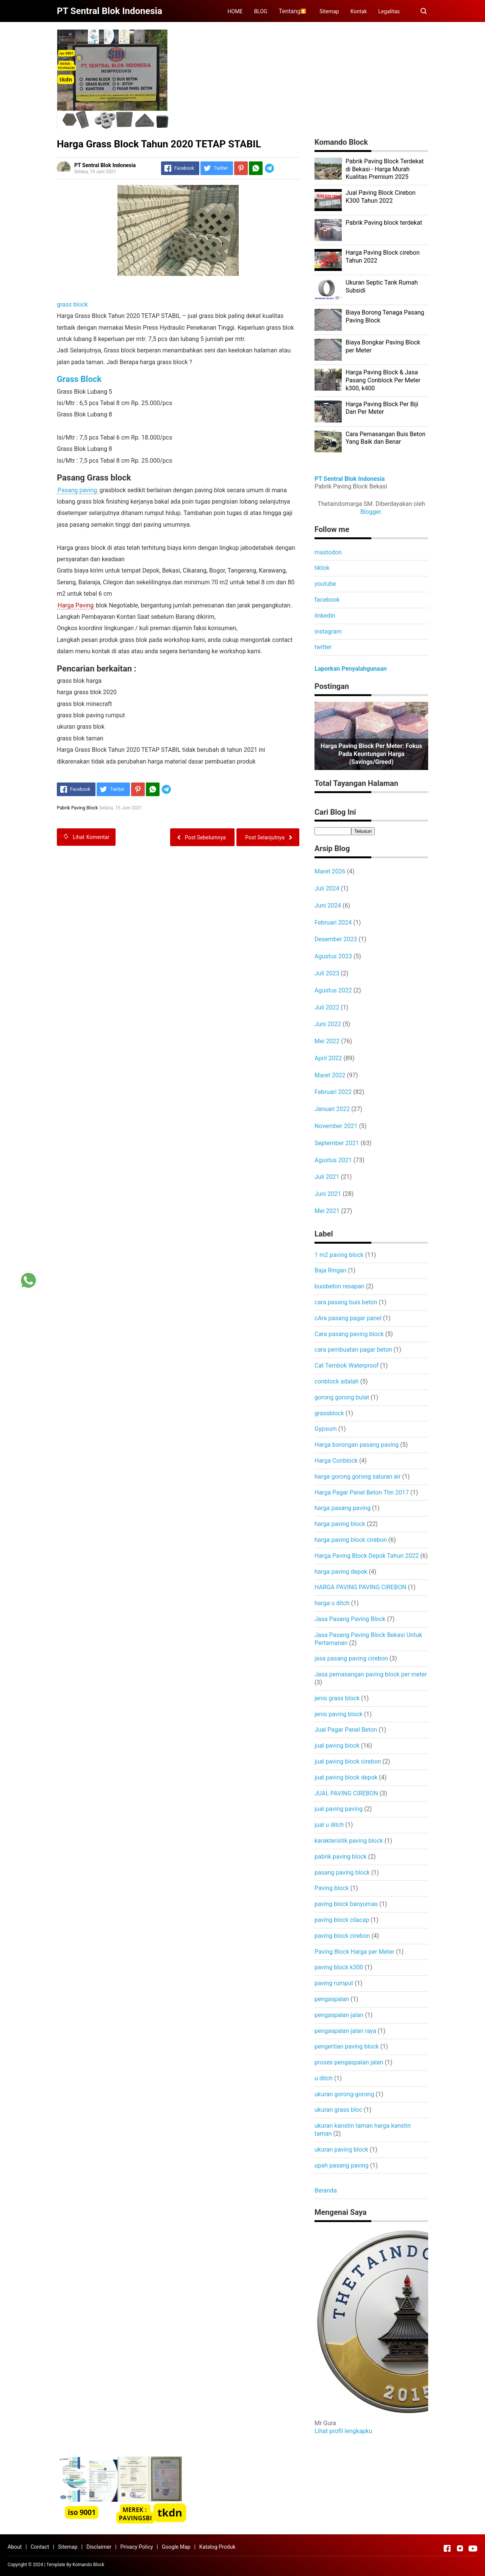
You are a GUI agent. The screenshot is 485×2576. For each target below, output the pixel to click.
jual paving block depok (345, 1777)
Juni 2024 (327, 905)
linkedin (324, 615)
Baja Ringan (330, 1270)
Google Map (176, 2547)
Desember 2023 (335, 939)
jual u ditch (329, 1824)
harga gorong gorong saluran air (357, 1476)
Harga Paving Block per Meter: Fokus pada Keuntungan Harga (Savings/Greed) (371, 753)
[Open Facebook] (447, 2548)
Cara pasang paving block (349, 1334)
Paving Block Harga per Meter (354, 1951)
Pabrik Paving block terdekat (384, 222)
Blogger (370, 511)
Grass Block (79, 379)
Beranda (325, 2190)
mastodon (328, 552)
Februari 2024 (333, 922)
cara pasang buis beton (345, 1302)
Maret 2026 (330, 871)
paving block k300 (338, 1967)
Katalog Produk (217, 2547)
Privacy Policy (136, 2547)
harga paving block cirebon (350, 1539)
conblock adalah (336, 1381)
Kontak (358, 11)
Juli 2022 (326, 1007)
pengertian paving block (346, 2046)
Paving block (331, 1888)
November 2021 (335, 1126)
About (15, 2547)
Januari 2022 (332, 1109)
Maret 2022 (330, 1075)
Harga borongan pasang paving (356, 1444)
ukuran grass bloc (338, 2109)
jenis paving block (338, 1714)
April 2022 (328, 1058)
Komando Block (88, 2564)
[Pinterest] (241, 168)
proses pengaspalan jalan (348, 2062)
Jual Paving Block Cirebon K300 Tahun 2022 (381, 196)
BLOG (260, 11)
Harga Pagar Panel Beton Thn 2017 (361, 1492)
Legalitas (389, 11)
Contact (40, 2547)
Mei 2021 (327, 1210)
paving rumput (333, 1983)
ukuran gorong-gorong (344, 2094)
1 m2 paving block (338, 1254)
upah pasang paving (341, 2165)
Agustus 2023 (333, 956)
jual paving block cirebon (347, 1761)
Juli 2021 (326, 1176)
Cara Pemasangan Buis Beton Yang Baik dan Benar (386, 438)
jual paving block (337, 1745)
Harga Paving (76, 605)
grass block (72, 304)
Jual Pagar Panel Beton (345, 1729)
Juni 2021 (327, 1193)
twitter (323, 647)
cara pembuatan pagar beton (353, 1349)
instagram (328, 631)
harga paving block (339, 1523)
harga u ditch (332, 1603)
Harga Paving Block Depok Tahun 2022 (366, 1555)
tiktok (322, 567)
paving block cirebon (342, 1935)
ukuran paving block (341, 2149)
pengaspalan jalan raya (345, 2031)
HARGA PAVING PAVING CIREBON (360, 1587)
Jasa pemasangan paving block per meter (370, 1674)
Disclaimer (98, 2547)
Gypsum (325, 1428)
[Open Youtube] (472, 2548)
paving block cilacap (341, 1919)
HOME (235, 11)
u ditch (323, 2078)
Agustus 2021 (333, 1160)
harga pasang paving (342, 1508)
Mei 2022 (327, 1041)
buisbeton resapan (339, 1286)
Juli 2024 (326, 888)
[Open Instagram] (460, 2548)
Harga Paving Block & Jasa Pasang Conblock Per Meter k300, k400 (383, 380)
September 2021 (336, 1143)
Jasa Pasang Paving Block (349, 1619)
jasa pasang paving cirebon (351, 1658)
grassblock (329, 1413)
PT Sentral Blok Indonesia (349, 478)
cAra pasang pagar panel (348, 1318)
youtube (325, 583)
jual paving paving (338, 1808)
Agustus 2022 (333, 990)
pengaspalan (331, 1999)
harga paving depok (340, 1571)
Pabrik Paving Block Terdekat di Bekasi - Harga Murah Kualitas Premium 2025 (385, 169)
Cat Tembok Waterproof (346, 1365)
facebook (327, 599)
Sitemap (329, 11)
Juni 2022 (327, 1024)
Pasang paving (77, 490)
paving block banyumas (346, 1904)
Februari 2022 (333, 1092)
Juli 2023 (326, 973)
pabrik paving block (340, 1856)
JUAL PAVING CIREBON (346, 1793)
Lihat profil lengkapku (343, 2431)
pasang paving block (342, 1872)
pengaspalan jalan (338, 2015)
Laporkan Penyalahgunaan (350, 668)
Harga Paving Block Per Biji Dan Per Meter (382, 408)
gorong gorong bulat (341, 1397)
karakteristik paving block (348, 1840)
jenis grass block (337, 1698)
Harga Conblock (336, 1460)
